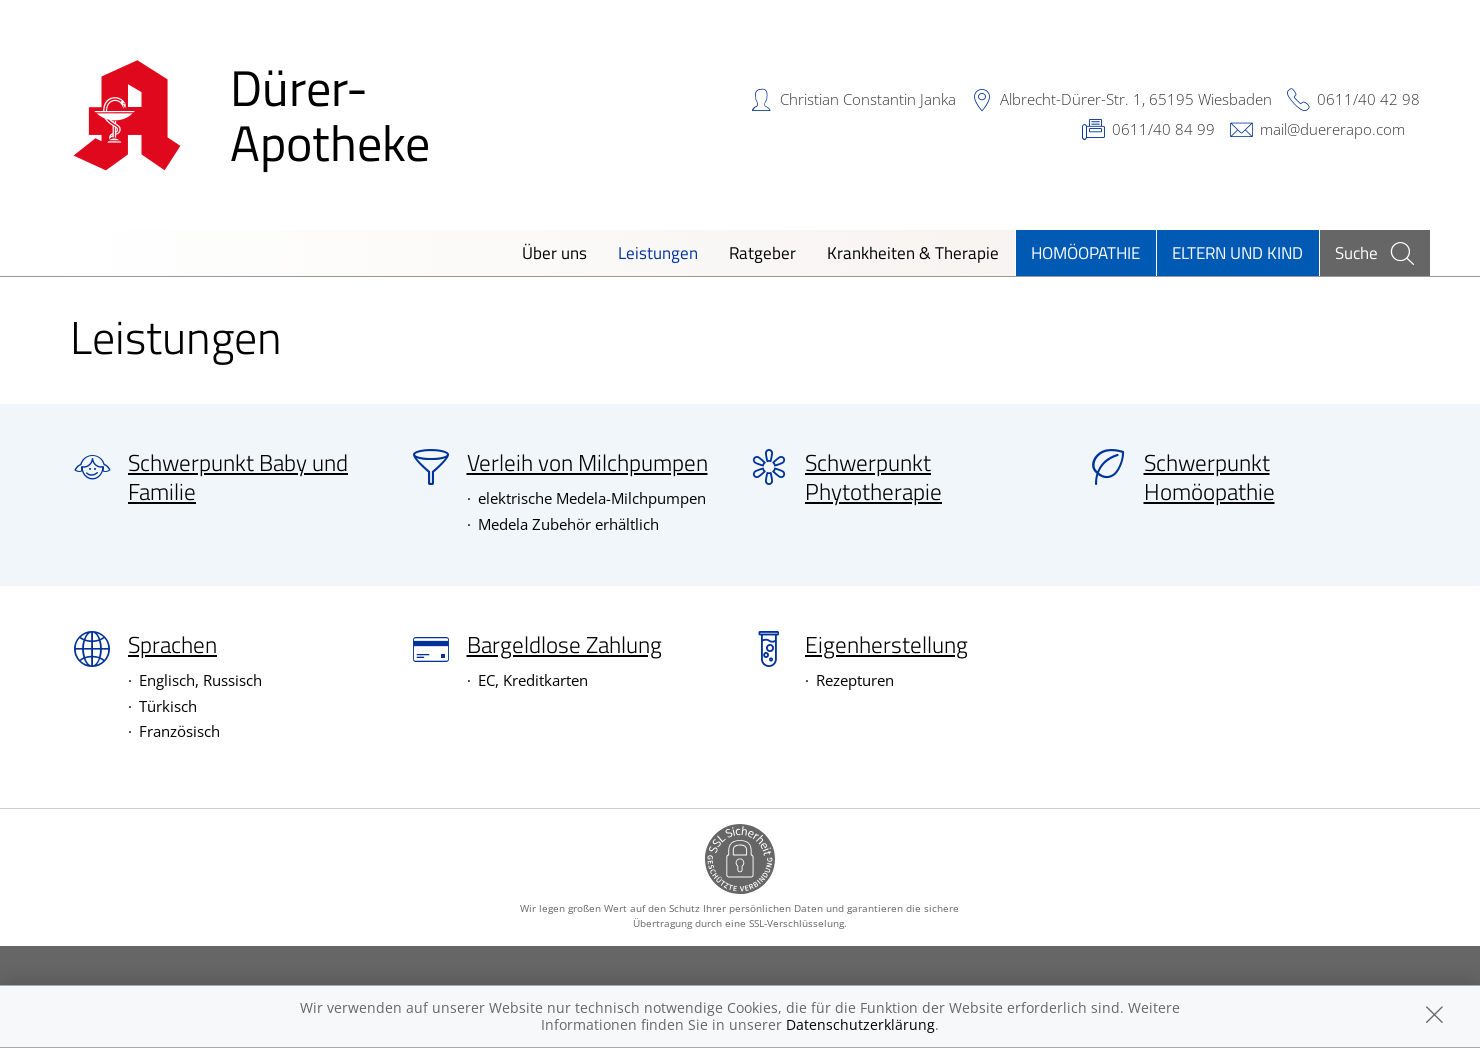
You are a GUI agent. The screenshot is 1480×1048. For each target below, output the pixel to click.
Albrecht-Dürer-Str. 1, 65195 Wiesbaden (1136, 99)
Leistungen (658, 252)
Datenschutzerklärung (860, 1024)
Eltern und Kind (1237, 252)
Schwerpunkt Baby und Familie (238, 477)
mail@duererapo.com (1332, 129)
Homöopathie (1085, 252)
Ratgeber (762, 252)
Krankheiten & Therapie (913, 252)
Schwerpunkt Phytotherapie (873, 477)
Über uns (554, 252)
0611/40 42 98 (1368, 99)
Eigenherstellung (886, 645)
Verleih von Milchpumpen (587, 463)
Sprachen (172, 645)
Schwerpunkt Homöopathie (1209, 477)
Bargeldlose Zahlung (564, 645)
